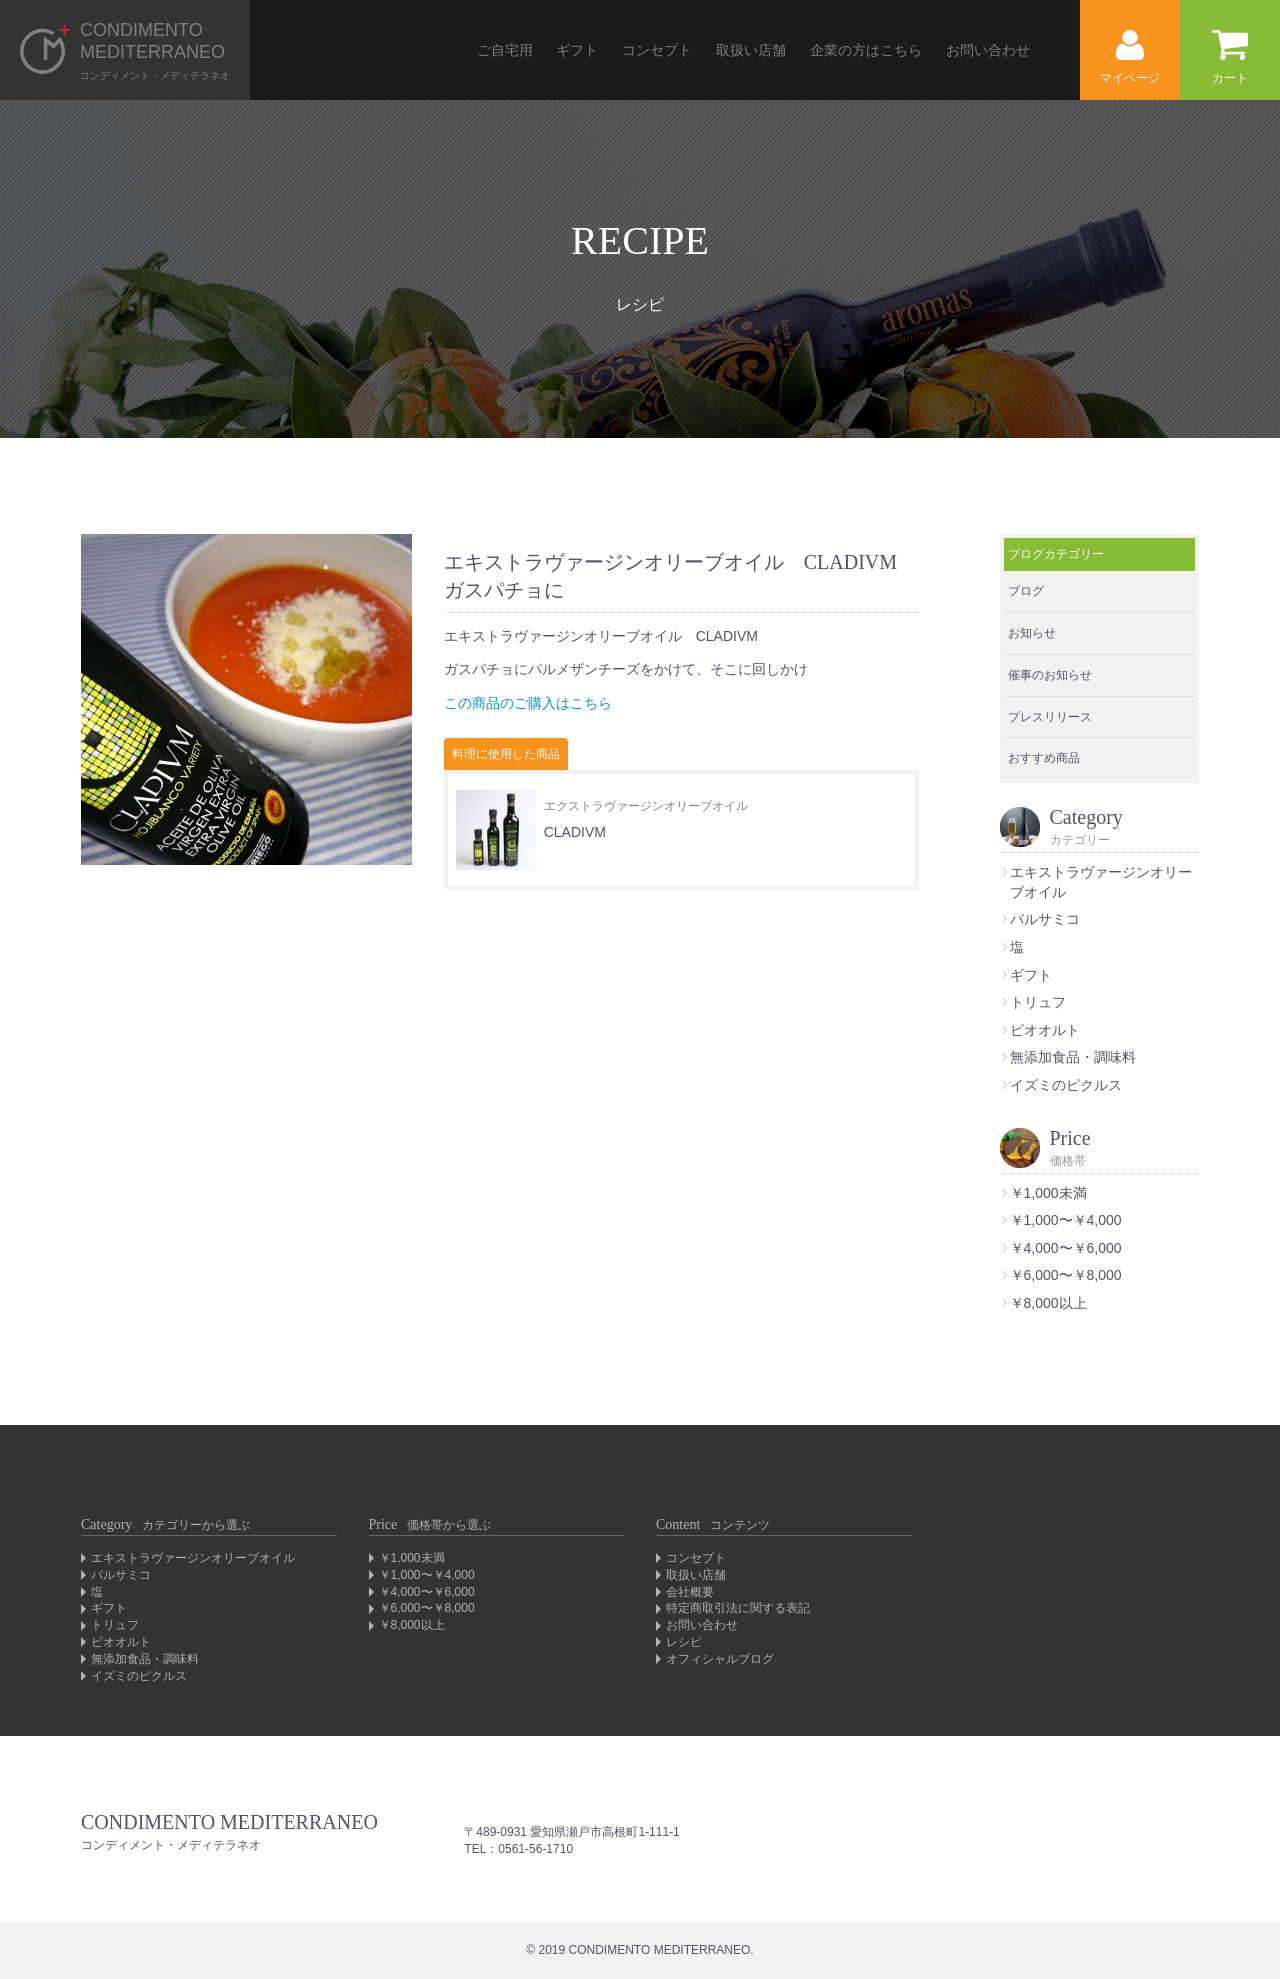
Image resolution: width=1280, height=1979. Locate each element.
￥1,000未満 (1048, 1193)
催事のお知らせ (1050, 675)
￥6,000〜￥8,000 (1066, 1275)
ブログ (1026, 591)
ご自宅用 (505, 50)
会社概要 (690, 1592)
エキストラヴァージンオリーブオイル (193, 1558)
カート (1230, 57)
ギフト (577, 50)
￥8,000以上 (1048, 1303)
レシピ (684, 1642)
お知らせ (1032, 633)
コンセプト (657, 50)
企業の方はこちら (866, 50)
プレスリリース (1050, 717)
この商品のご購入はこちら (528, 703)
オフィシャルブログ (720, 1659)
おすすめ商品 (1044, 758)
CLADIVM (575, 832)
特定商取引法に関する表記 (738, 1608)
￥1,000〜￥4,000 (1066, 1220)
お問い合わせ (988, 50)
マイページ (1130, 57)
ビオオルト (1045, 1030)
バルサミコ (1045, 919)
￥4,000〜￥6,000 (1066, 1248)
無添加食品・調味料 (1073, 1057)
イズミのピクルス (1066, 1085)
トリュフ (1038, 1002)
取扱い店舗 (751, 50)
